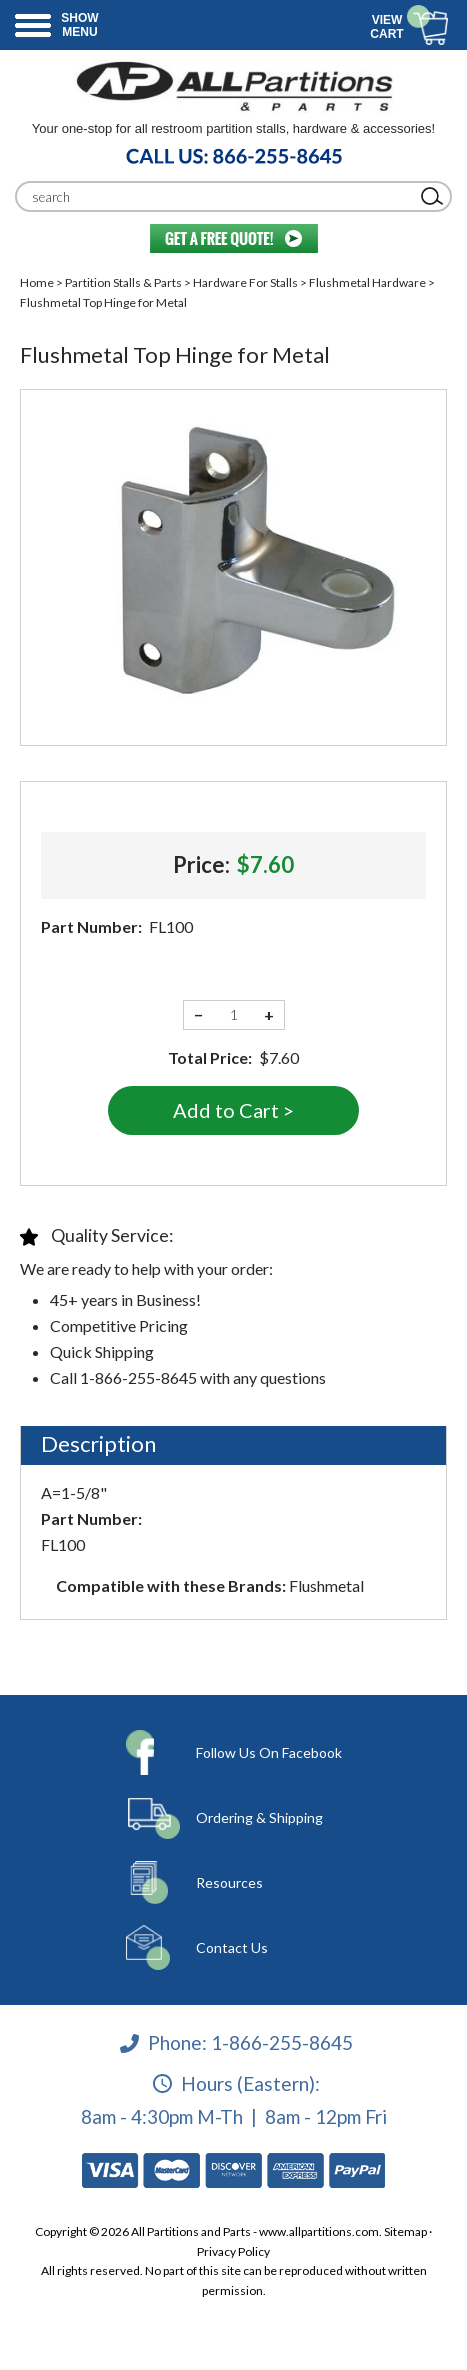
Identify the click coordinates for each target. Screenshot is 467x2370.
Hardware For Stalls (245, 282)
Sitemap (405, 2231)
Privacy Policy (233, 2251)
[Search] (218, 196)
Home (37, 282)
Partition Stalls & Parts (123, 282)
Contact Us (232, 1947)
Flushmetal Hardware (367, 282)
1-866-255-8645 (282, 2042)
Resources (229, 1882)
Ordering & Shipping (259, 1817)
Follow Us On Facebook (269, 1752)
